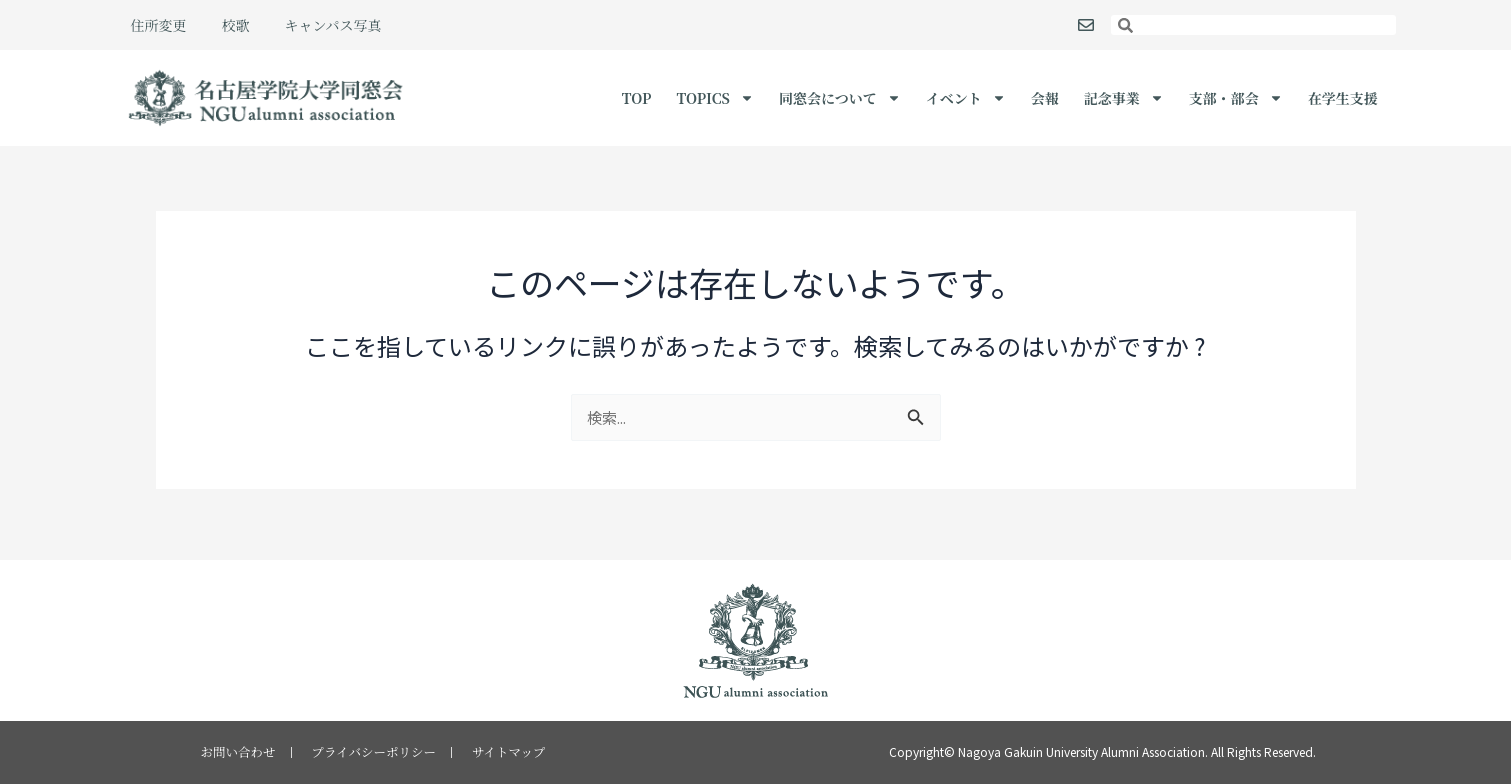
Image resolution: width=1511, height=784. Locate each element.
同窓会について (840, 98)
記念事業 (1124, 98)
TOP (637, 98)
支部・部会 (1236, 98)
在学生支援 (1343, 98)
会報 (1045, 98)
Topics (715, 98)
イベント (966, 98)
